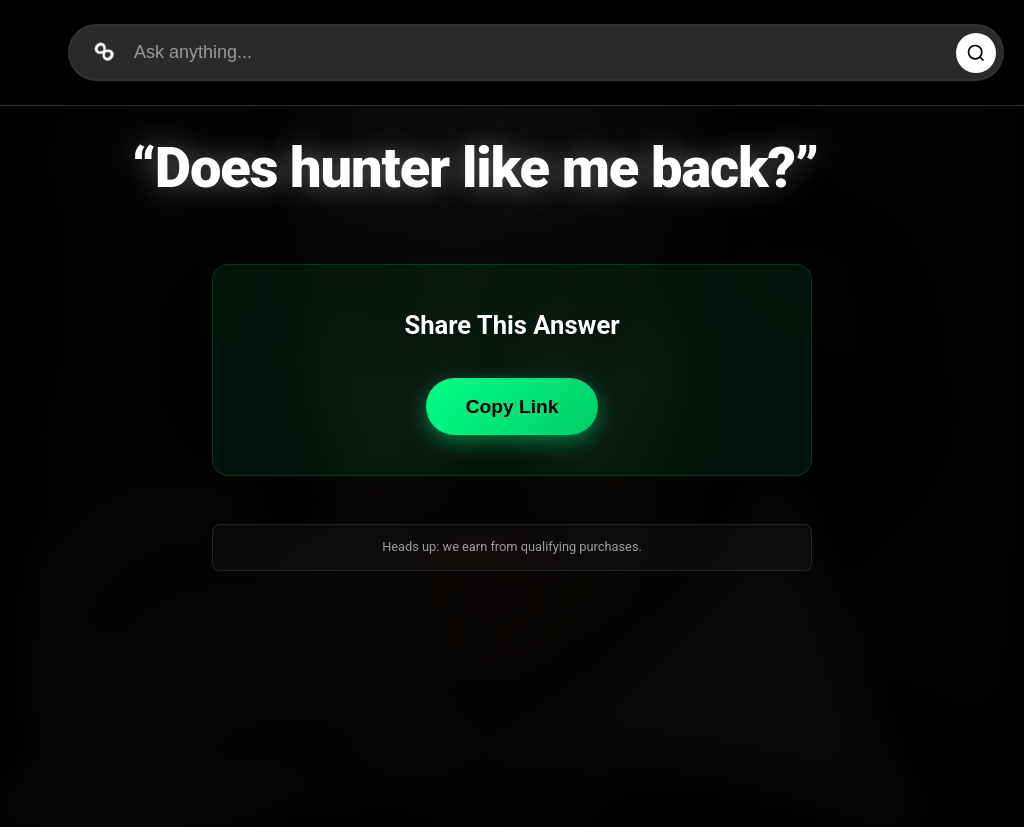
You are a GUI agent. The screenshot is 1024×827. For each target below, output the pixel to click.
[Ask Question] (976, 53)
